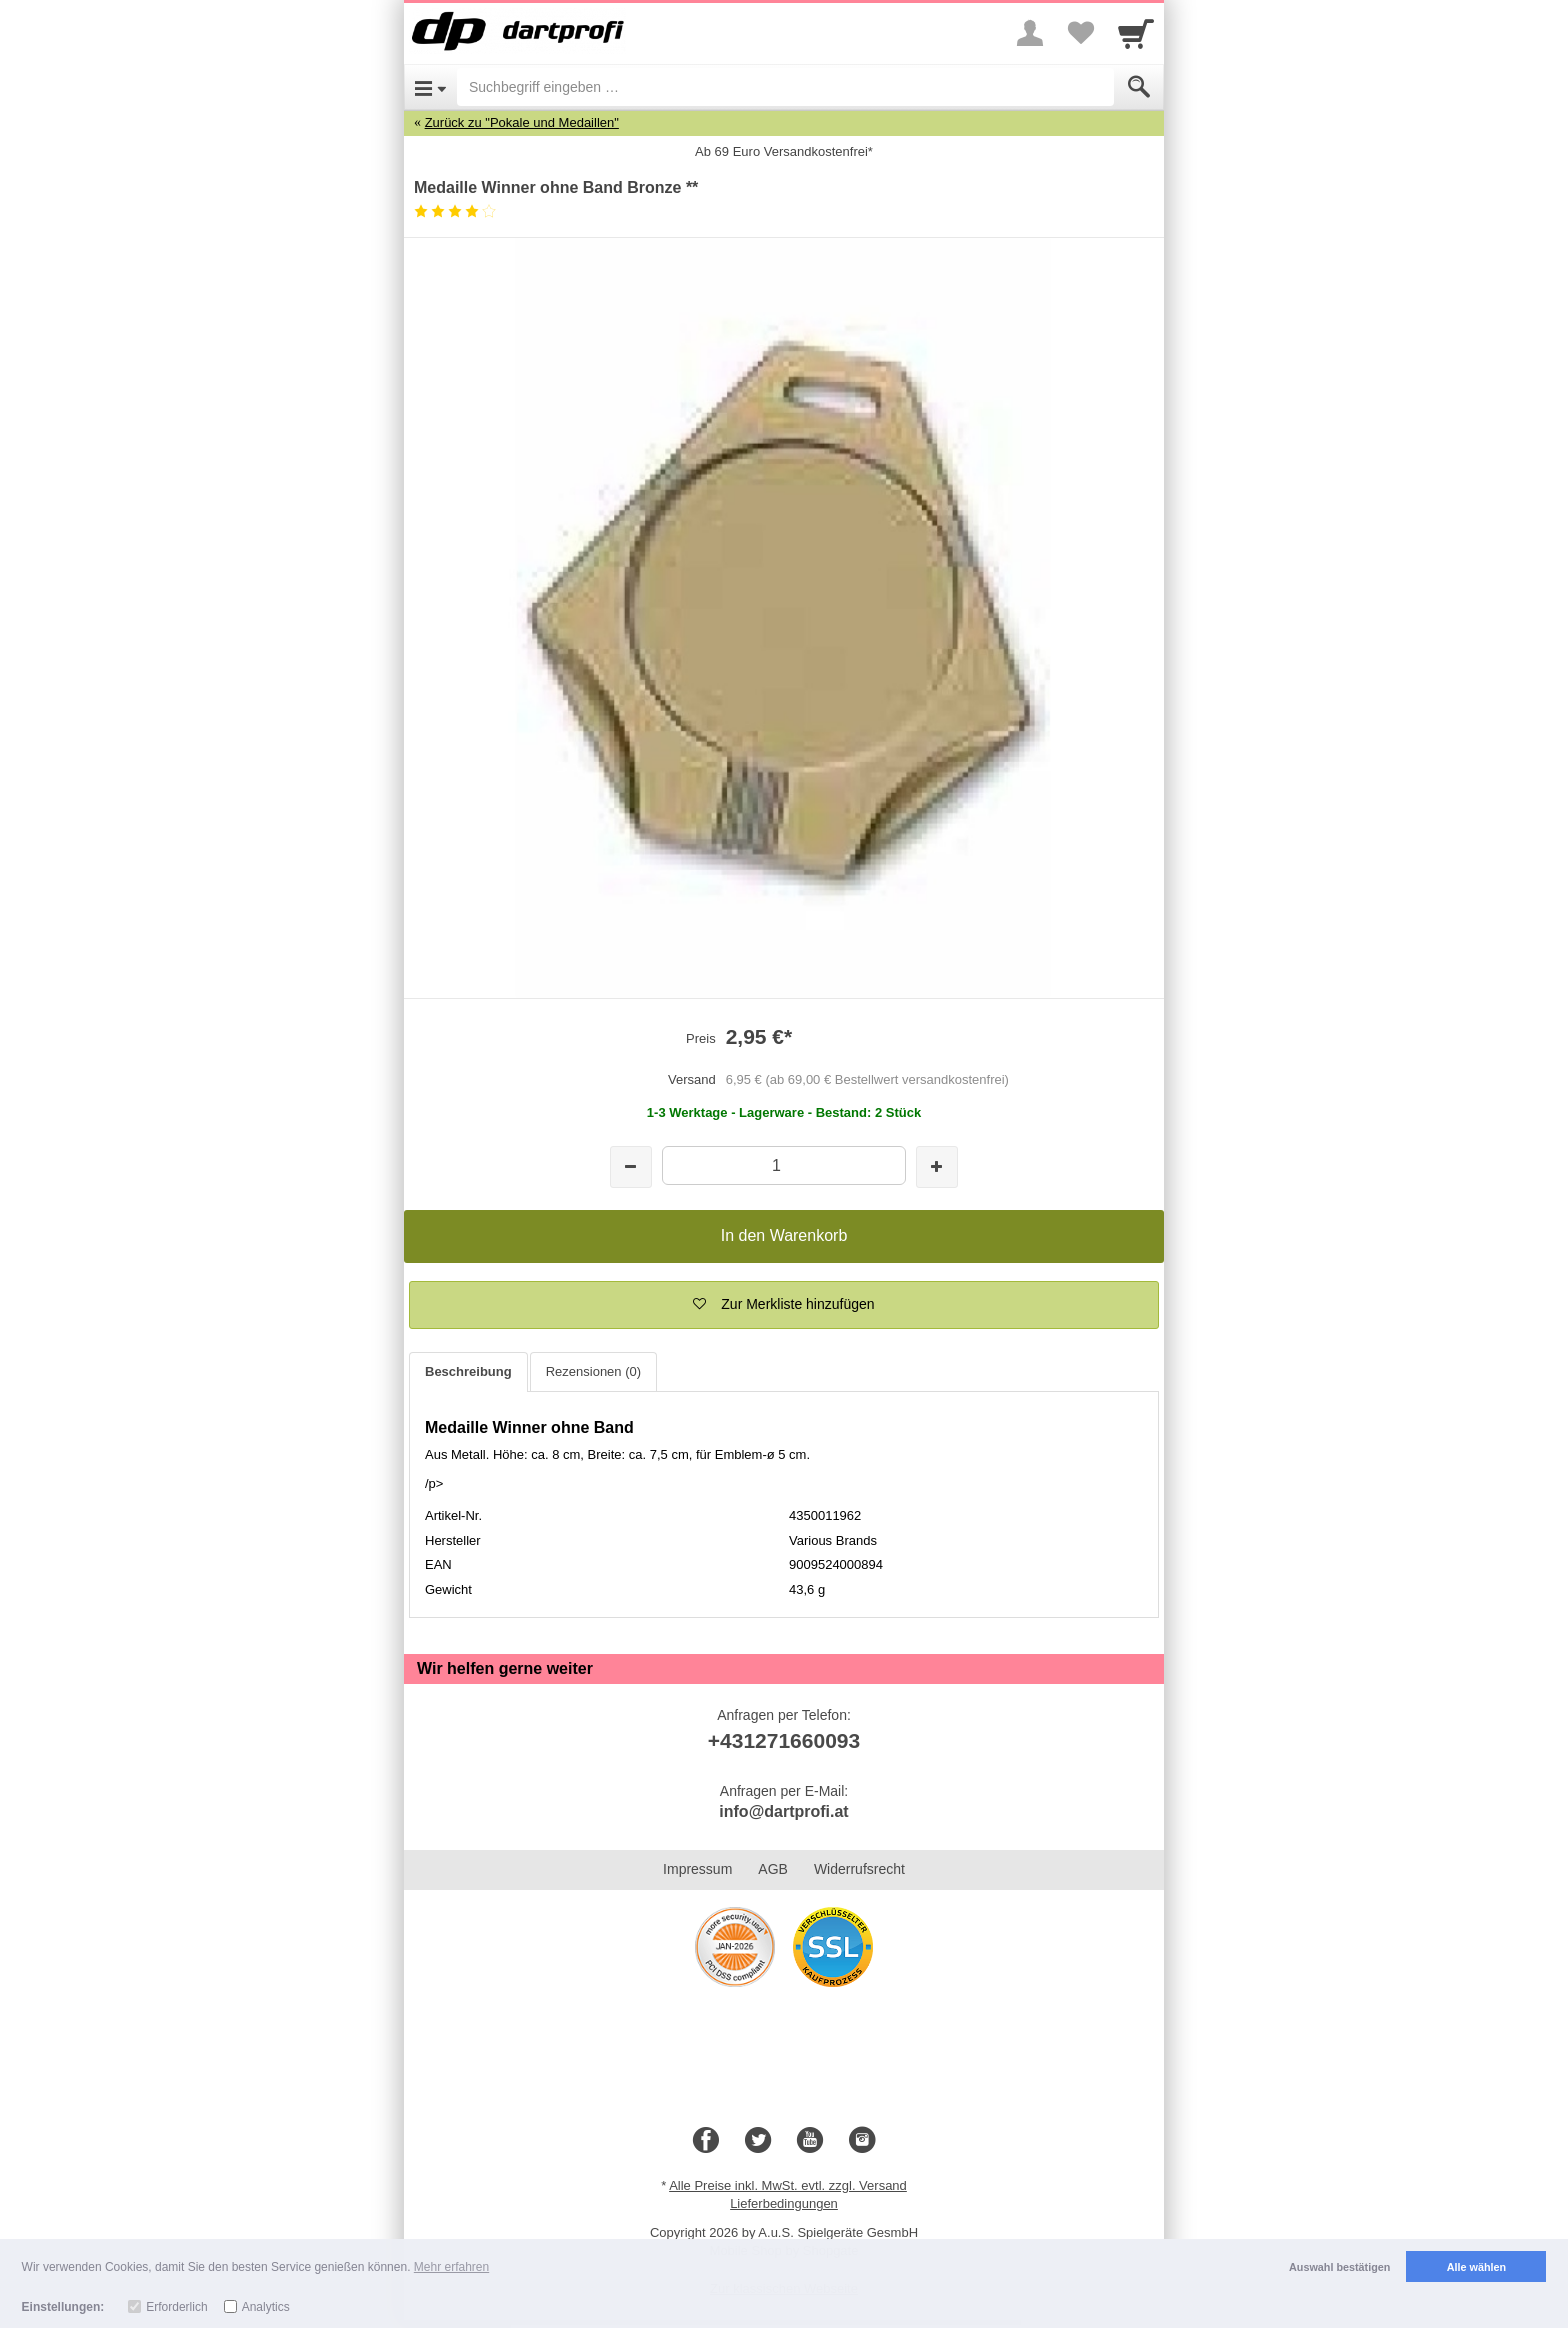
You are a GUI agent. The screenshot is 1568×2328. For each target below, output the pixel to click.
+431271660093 (784, 1740)
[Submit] (1139, 87)
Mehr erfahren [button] (451, 2267)
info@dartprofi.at (783, 1811)
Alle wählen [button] (1476, 2267)
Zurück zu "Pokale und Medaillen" (522, 122)
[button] (784, 1305)
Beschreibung (468, 1371)
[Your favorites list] (1080, 33)
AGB (773, 1869)
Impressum (697, 1869)
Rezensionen (593, 1371)
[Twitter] (758, 2141)
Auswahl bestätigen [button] (1339, 2267)
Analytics (266, 2307)
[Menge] (783, 1165)
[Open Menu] (430, 87)
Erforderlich (176, 2307)
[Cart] (1136, 33)
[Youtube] (810, 2141)
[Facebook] (706, 2141)
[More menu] (1030, 33)
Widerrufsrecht (859, 1869)
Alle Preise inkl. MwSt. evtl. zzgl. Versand (788, 2185)
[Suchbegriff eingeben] (785, 87)
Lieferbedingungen (784, 2203)
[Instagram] (862, 2141)
